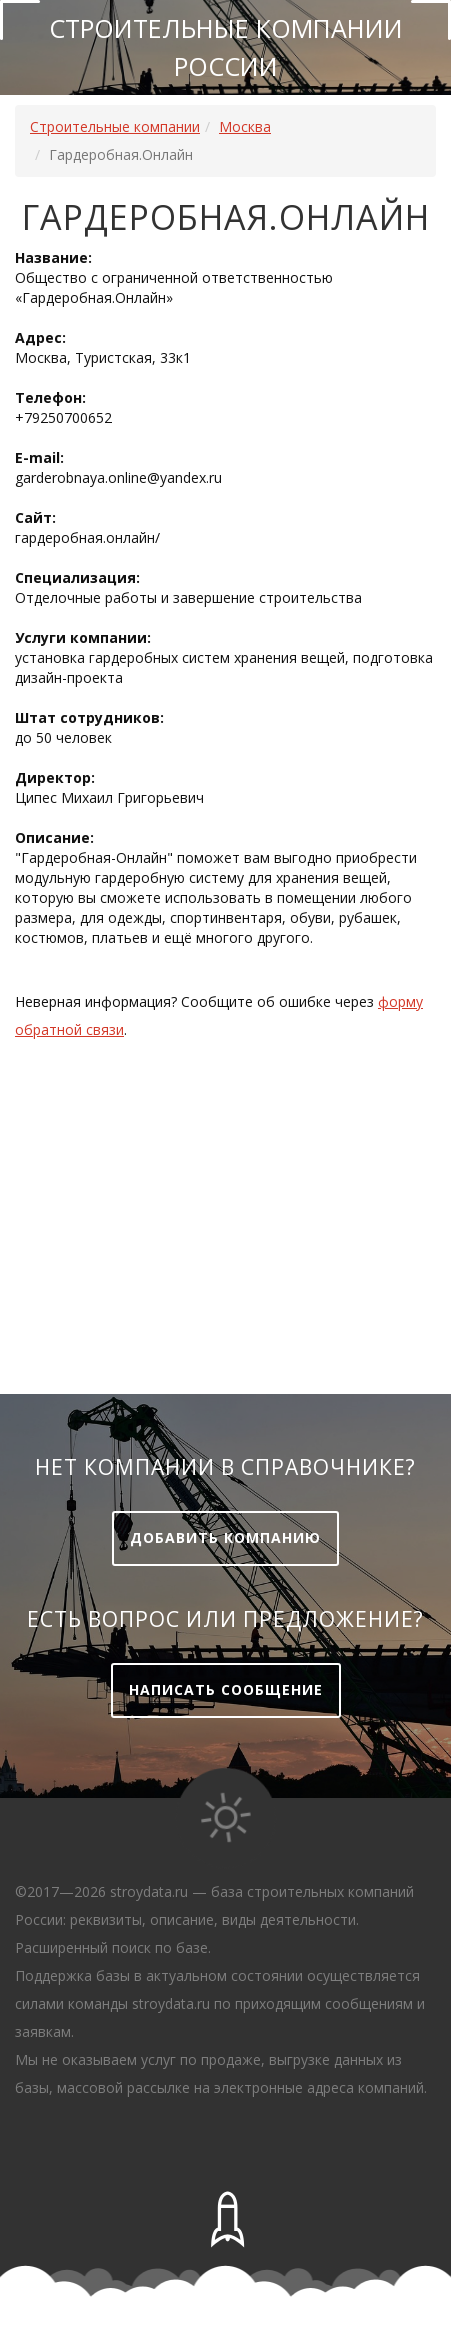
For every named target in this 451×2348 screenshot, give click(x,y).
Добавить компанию (225, 1537)
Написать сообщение (226, 1689)
